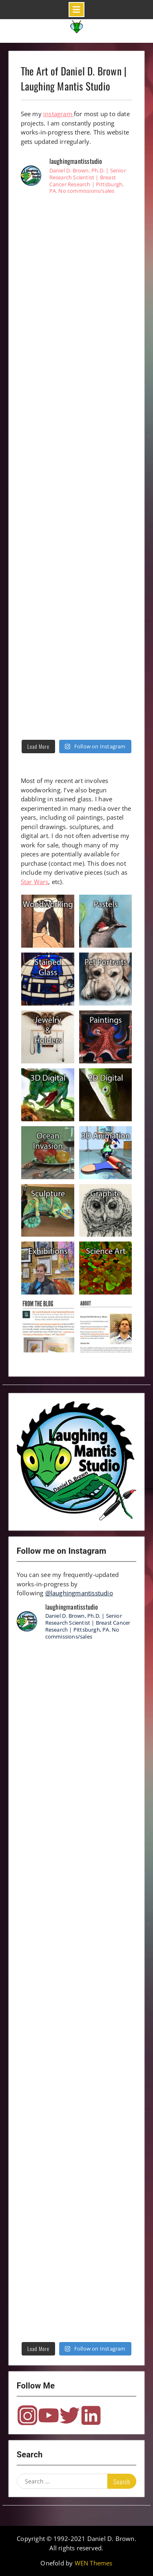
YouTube (48, 2415)
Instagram (27, 2415)
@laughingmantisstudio (79, 1593)
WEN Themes (94, 2563)
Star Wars (35, 882)
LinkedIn (91, 2415)
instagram (58, 114)
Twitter (69, 2415)
